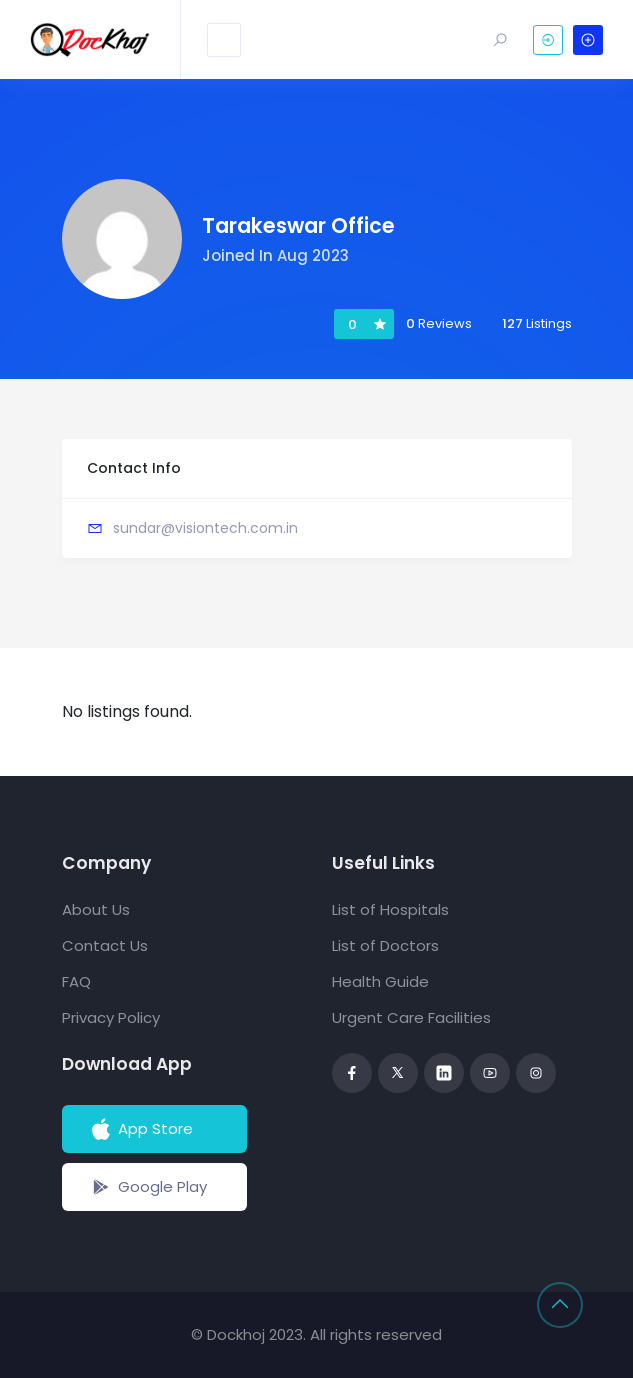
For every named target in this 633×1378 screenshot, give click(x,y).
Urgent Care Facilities (411, 1017)
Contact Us (105, 945)
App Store (140, 1129)
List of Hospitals (390, 909)
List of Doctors (385, 945)
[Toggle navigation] (224, 40)
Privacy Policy (111, 1017)
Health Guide (380, 981)
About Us (96, 909)
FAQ (76, 981)
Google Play (147, 1187)
